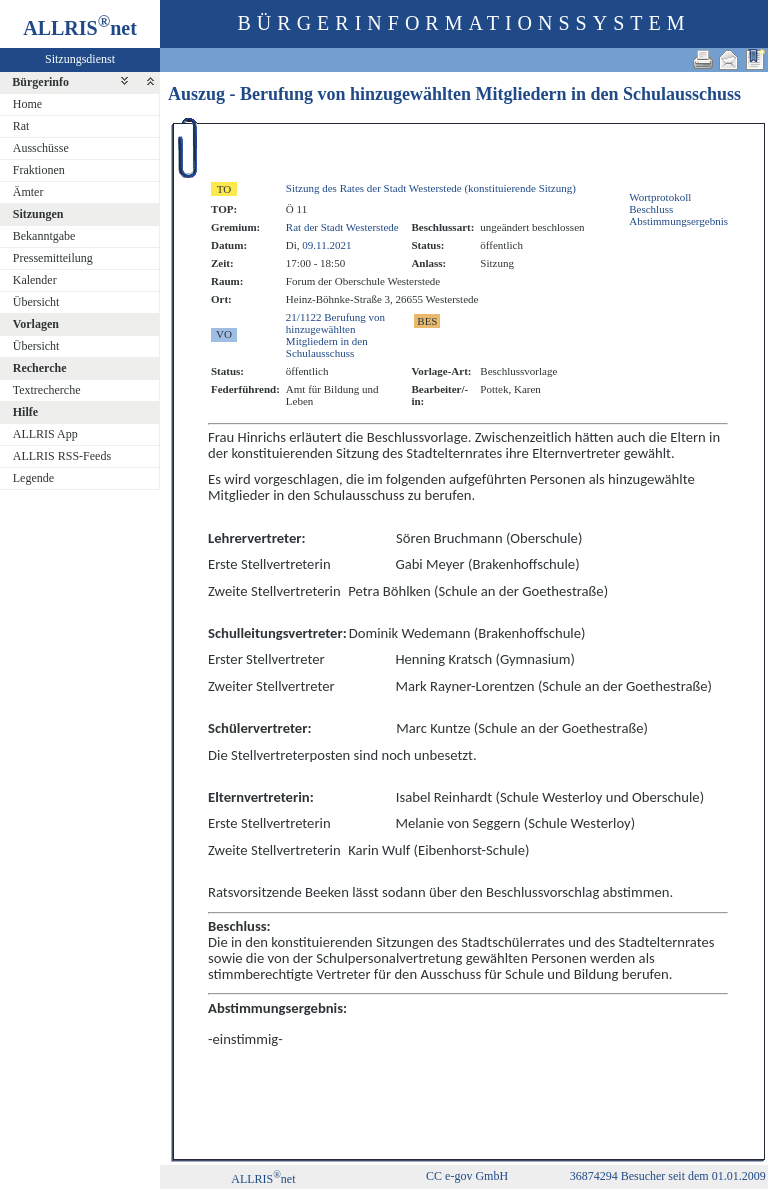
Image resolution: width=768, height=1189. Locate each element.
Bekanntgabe (44, 236)
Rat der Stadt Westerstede (342, 227)
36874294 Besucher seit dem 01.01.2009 (668, 1176)
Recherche (40, 368)
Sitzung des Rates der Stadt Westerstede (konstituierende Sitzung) (431, 188)
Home (27, 104)
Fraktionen (39, 170)
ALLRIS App (45, 434)
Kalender (35, 280)
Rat (21, 126)
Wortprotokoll (660, 197)
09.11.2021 (326, 245)
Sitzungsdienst (80, 59)
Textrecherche (47, 390)
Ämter (28, 192)
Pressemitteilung (53, 258)
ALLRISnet (263, 1179)
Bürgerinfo (40, 82)
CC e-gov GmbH (467, 1176)
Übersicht (36, 302)
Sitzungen (38, 214)
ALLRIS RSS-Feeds (62, 456)
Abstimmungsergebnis (678, 221)
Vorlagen (36, 324)
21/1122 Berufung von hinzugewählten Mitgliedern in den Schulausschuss (335, 335)
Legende (33, 478)
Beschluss (651, 209)
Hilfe (25, 412)
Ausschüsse (41, 148)
